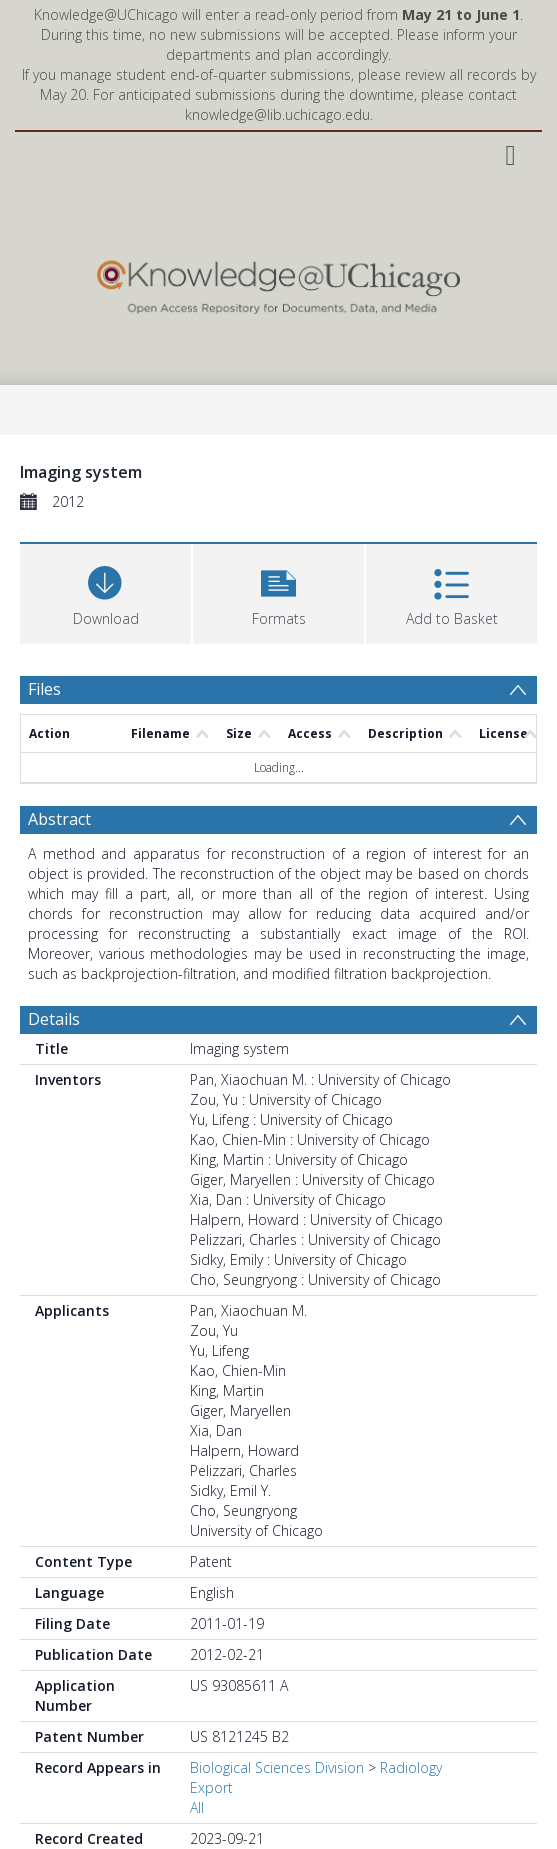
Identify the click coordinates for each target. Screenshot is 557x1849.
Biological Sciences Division (277, 1767)
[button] (278, 591)
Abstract (59, 819)
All (197, 1807)
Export (211, 1787)
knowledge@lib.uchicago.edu (277, 114)
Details (54, 1019)
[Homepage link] (279, 282)
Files (44, 689)
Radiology (411, 1767)
